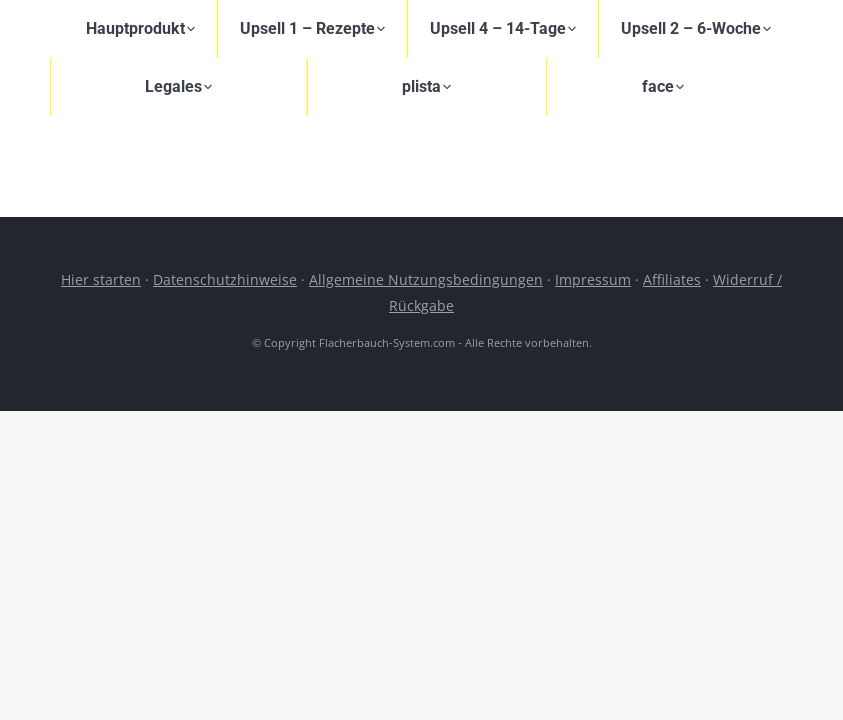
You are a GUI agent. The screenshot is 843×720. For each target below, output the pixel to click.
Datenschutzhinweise (225, 279)
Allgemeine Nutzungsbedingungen (426, 279)
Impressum (593, 279)
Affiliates (672, 279)
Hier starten (101, 279)
